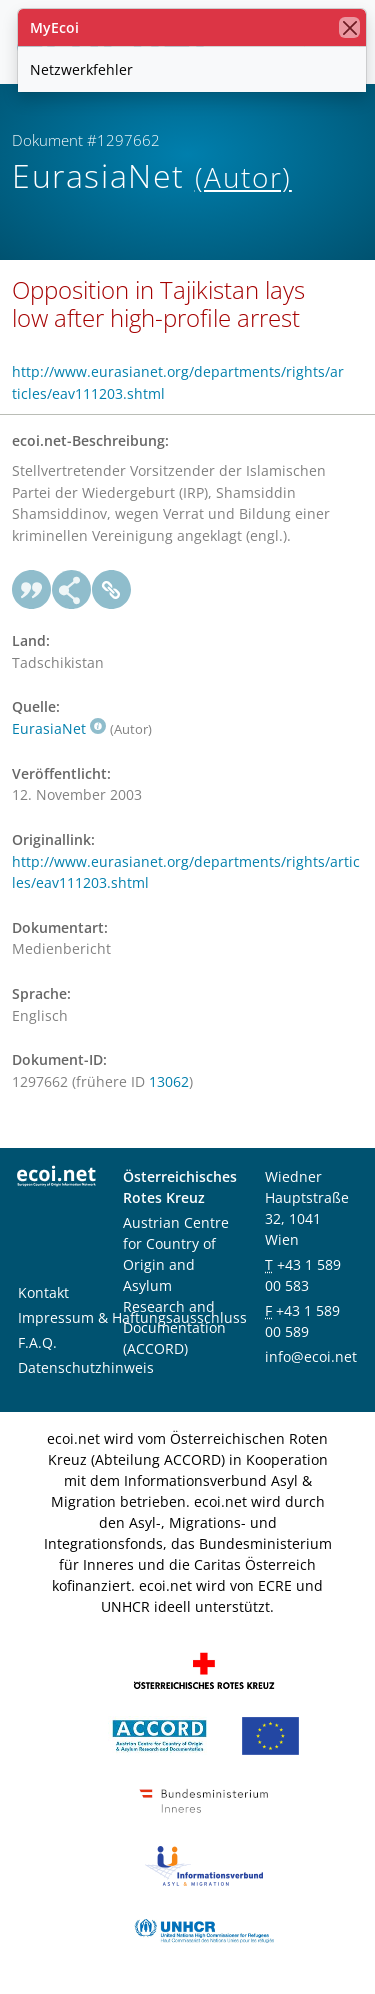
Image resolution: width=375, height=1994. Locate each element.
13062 (169, 1081)
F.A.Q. (37, 1342)
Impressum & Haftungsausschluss (132, 1317)
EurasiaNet (59, 728)
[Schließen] (349, 27)
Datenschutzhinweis (86, 1367)
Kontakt (43, 1292)
